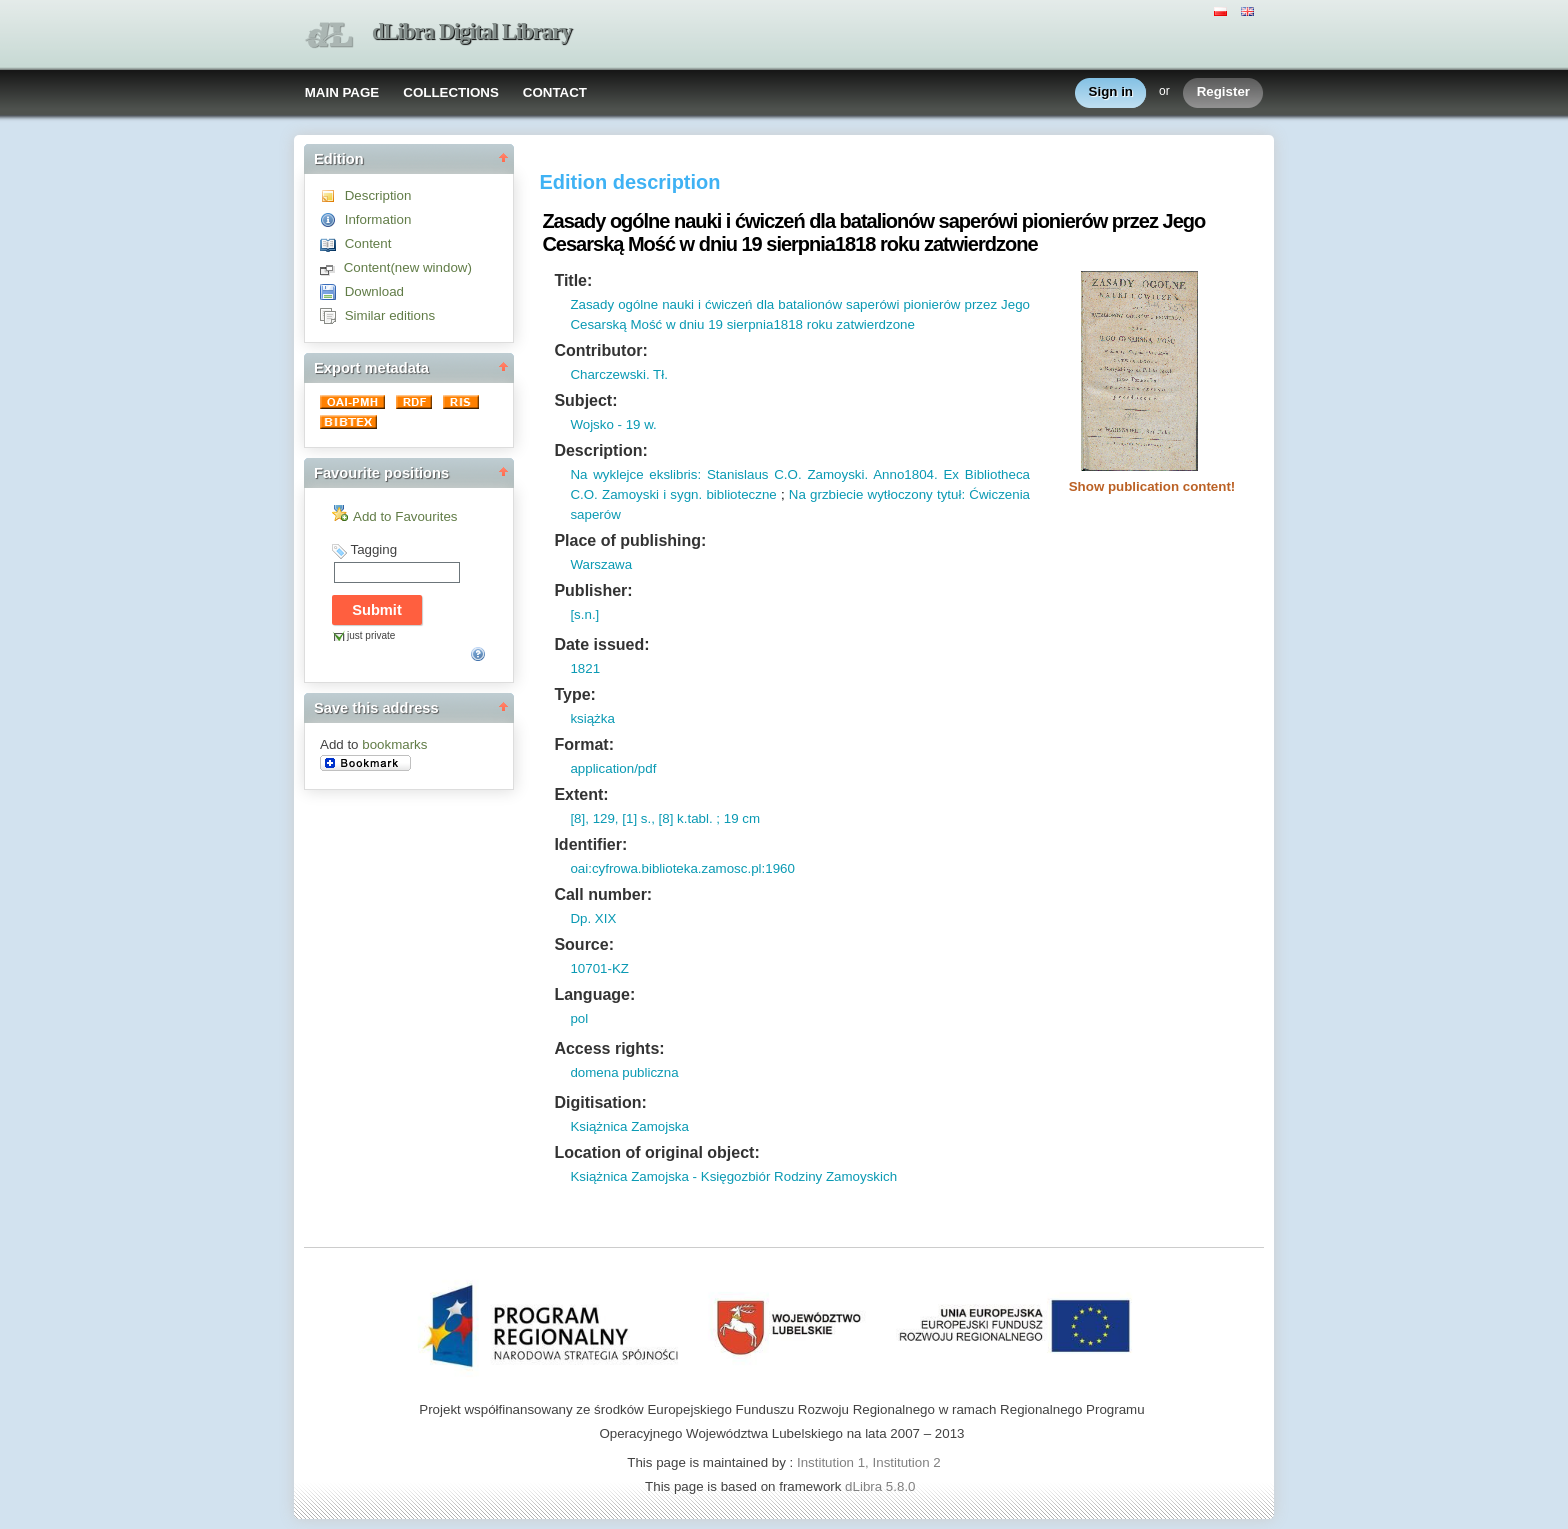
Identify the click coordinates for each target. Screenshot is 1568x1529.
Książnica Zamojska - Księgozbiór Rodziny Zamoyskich (733, 1176)
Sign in (1111, 92)
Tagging (373, 549)
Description (378, 195)
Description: (600, 450)
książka (592, 718)
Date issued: (601, 644)
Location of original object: (656, 1152)
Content (368, 243)
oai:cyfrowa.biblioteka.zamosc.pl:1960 (682, 868)
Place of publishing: (630, 540)
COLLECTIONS (451, 92)
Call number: (603, 894)
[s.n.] (584, 614)
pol (579, 1018)
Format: (584, 744)
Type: (574, 694)
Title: (573, 280)
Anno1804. (903, 474)
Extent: (581, 794)
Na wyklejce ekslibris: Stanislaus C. (678, 474)
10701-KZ (599, 968)
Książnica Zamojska (629, 1126)
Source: (584, 944)
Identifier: (590, 844)
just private (371, 635)
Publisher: (593, 590)
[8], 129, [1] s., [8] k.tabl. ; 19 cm (665, 818)
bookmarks (394, 744)
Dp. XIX (593, 918)
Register (1223, 92)
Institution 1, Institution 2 (869, 1462)
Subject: (585, 400)
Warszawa (601, 564)
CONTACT (555, 92)
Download (374, 291)
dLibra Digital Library (472, 31)
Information (378, 219)
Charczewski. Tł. (619, 374)
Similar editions (390, 315)
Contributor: (600, 350)
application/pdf (613, 768)
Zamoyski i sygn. (650, 494)
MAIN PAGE (342, 92)
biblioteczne (739, 494)
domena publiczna (624, 1072)
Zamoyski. (835, 474)
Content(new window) (408, 267)
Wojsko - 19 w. (613, 424)
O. (795, 474)
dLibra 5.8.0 (882, 1486)
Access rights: (609, 1048)
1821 (585, 668)
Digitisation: (600, 1102)
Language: (594, 994)
